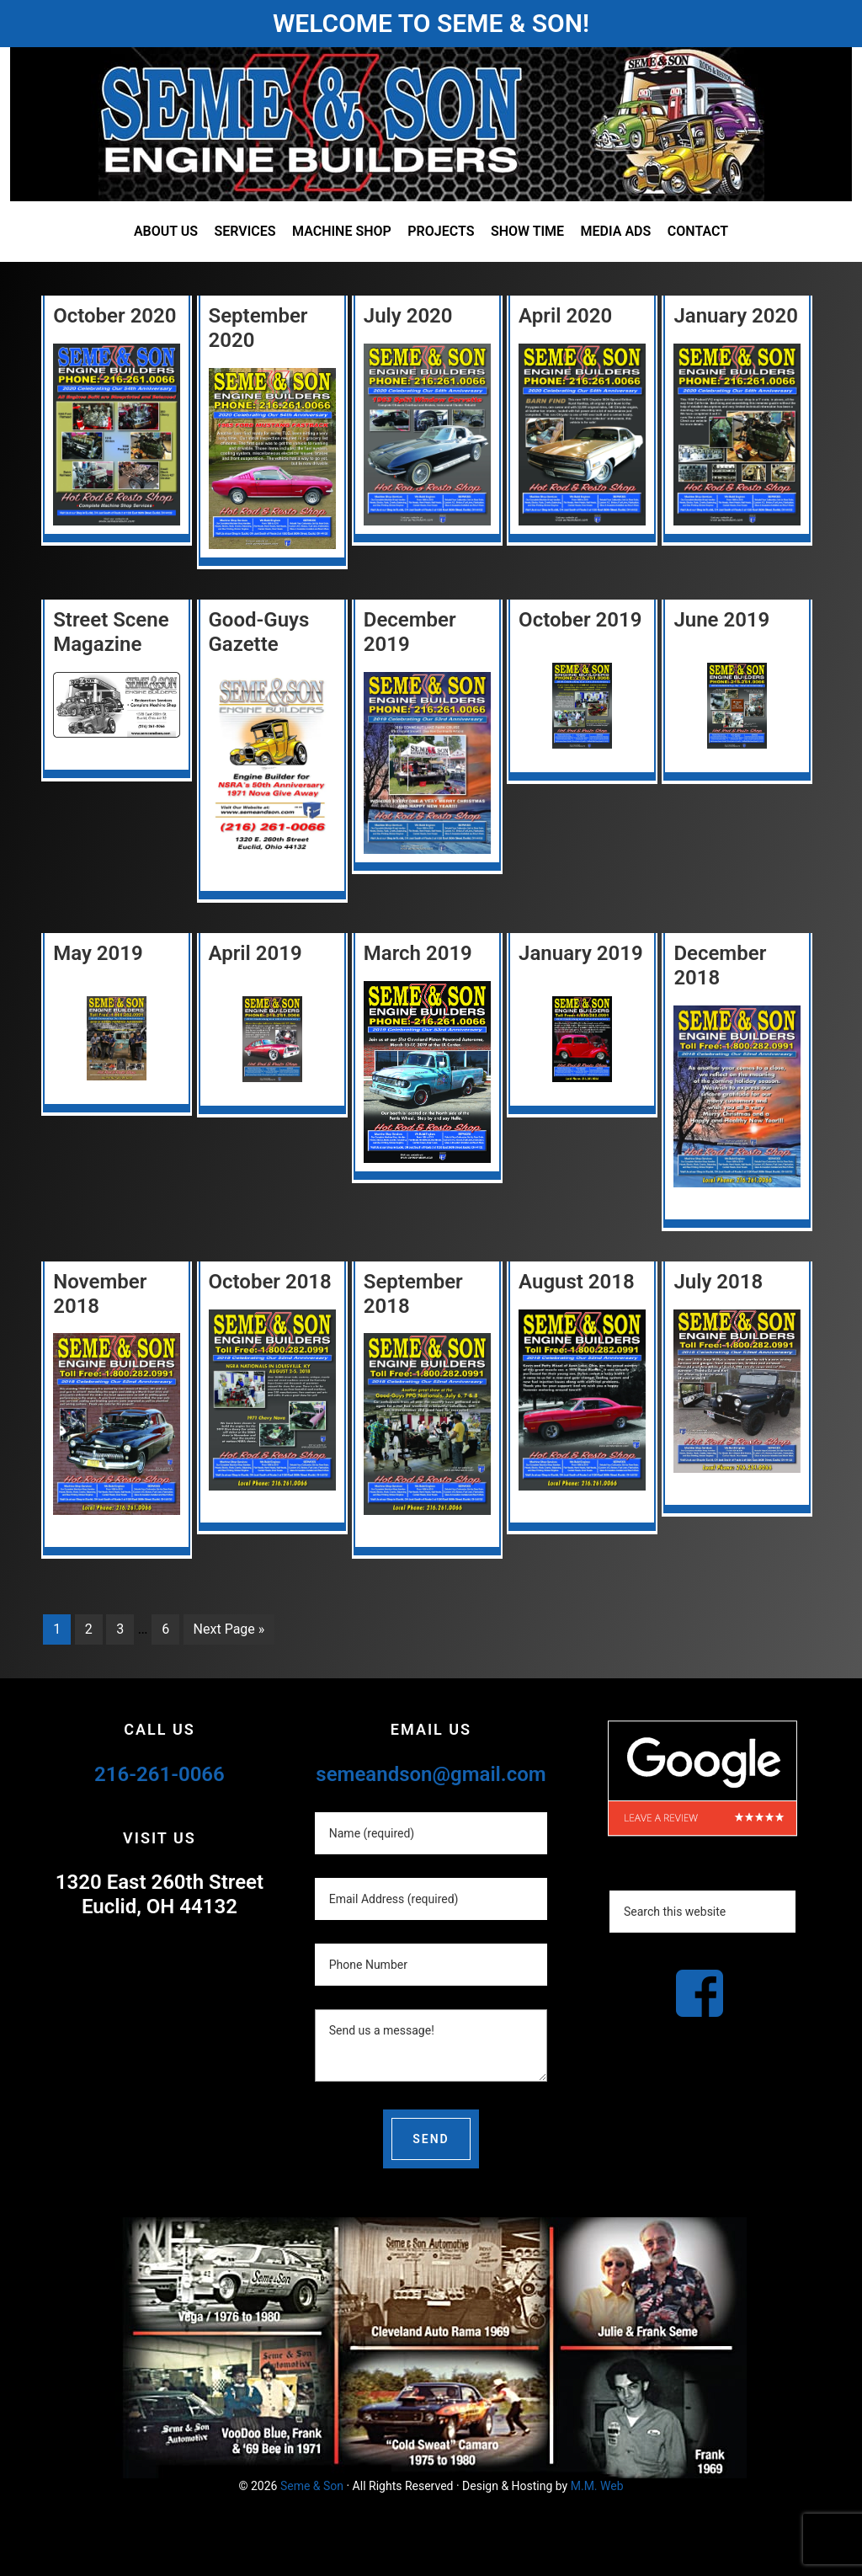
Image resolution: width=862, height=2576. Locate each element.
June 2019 (721, 620)
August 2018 (577, 1281)
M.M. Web (597, 2486)
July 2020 (408, 316)
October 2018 (270, 1281)
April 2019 (255, 953)
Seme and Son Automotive (431, 124)
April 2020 (565, 316)
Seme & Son (311, 2486)
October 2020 (114, 316)
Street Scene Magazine (110, 632)
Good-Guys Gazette (259, 632)
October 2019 (580, 620)
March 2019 (418, 953)
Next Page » (229, 1629)
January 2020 (735, 316)
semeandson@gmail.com (430, 1774)
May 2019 (97, 953)
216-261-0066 (159, 1774)
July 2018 (718, 1281)
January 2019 (581, 953)
